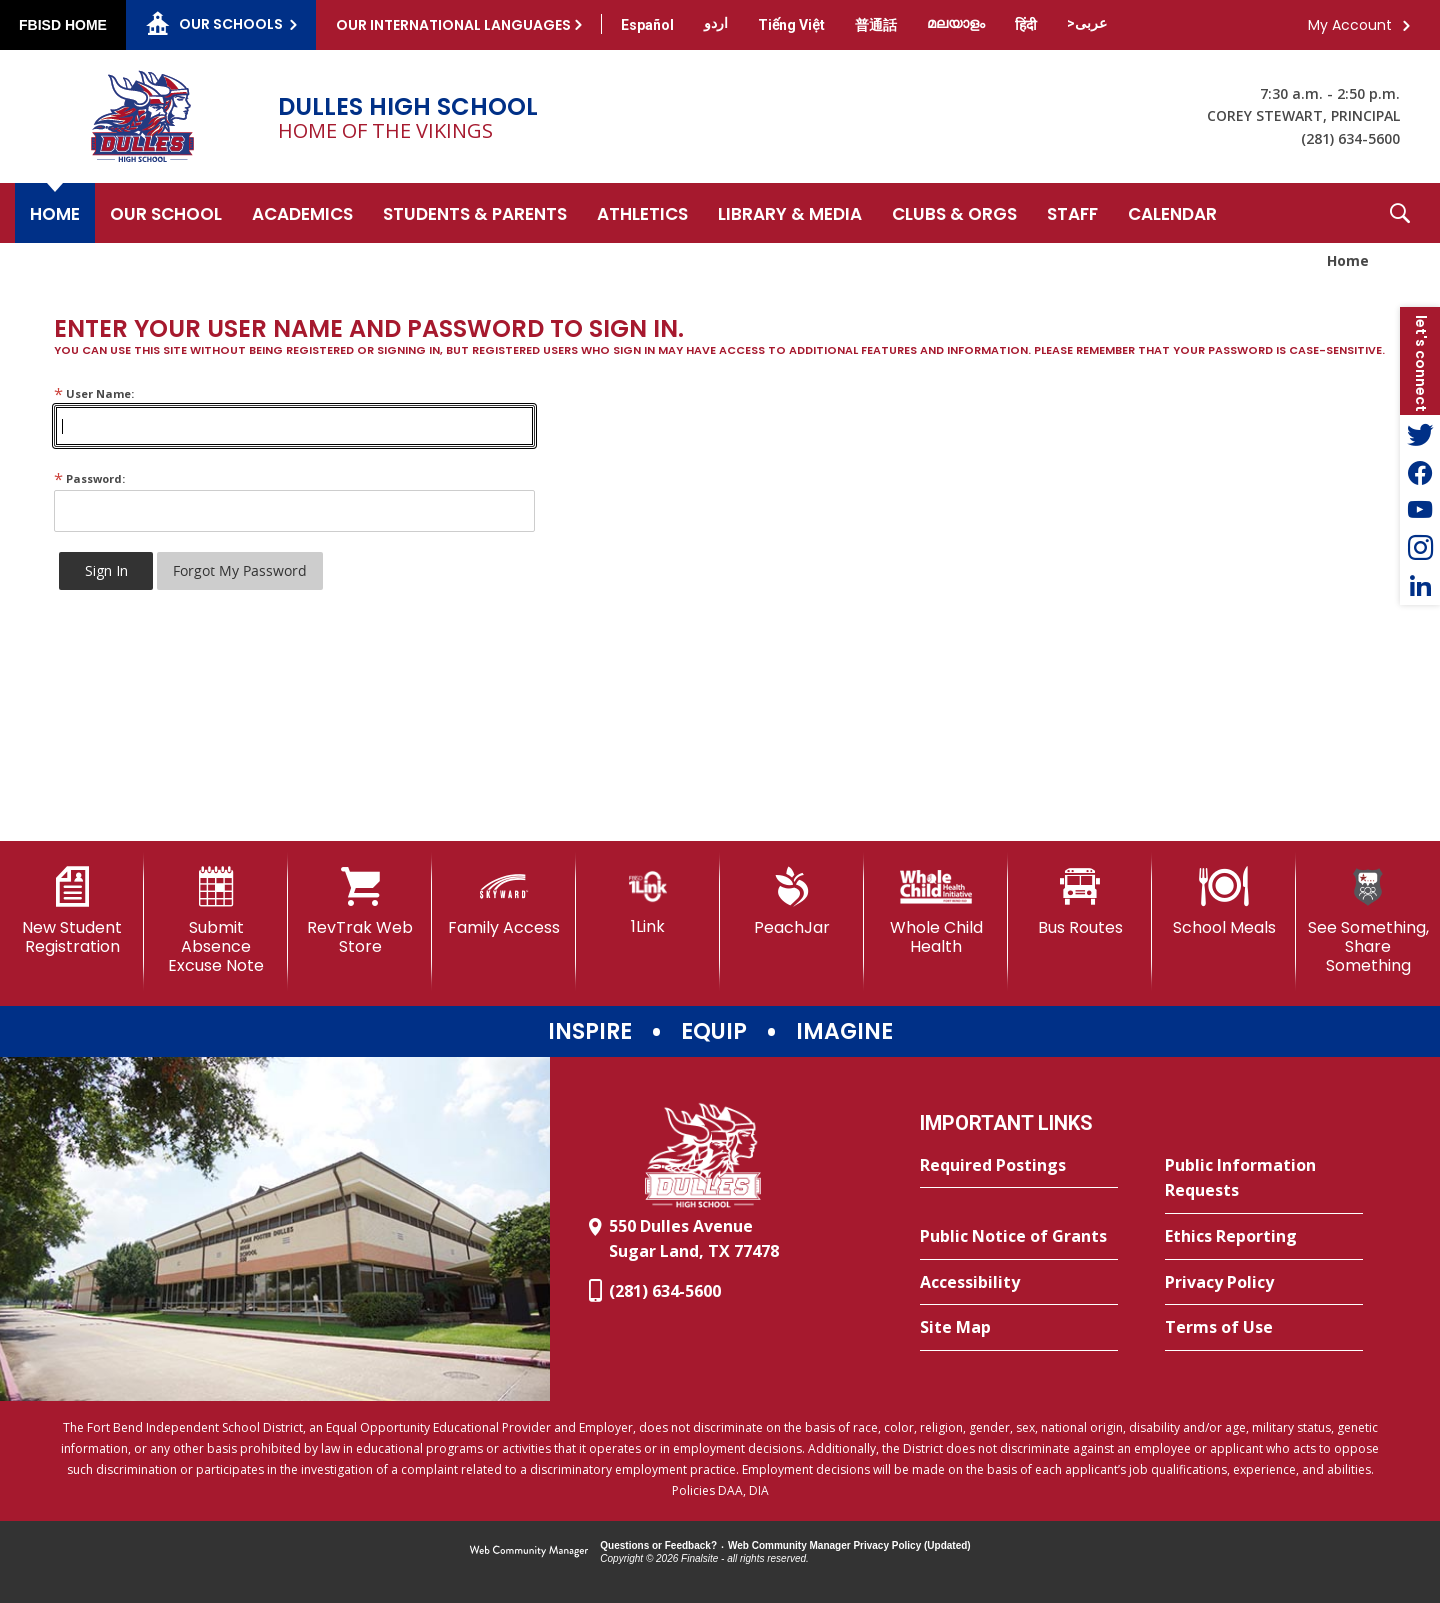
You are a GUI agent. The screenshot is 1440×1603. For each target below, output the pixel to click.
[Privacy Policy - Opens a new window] (1264, 1283)
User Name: (94, 393)
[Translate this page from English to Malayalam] (956, 23)
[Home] (55, 213)
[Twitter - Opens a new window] (1420, 434)
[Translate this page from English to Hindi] (1026, 25)
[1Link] (648, 901)
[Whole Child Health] (936, 911)
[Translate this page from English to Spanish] (647, 25)
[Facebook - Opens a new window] (1420, 472)
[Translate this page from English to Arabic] (1087, 23)
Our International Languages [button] (453, 25)
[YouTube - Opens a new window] (1420, 510)
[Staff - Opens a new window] (1072, 213)
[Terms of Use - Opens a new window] (1264, 1328)
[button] (1400, 213)
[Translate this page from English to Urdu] (716, 23)
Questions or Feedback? (658, 1545)
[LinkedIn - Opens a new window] (1420, 586)
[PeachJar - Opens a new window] (792, 902)
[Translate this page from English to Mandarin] (876, 25)
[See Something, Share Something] (1368, 921)
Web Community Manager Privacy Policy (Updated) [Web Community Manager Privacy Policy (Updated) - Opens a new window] (849, 1545)
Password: (89, 478)
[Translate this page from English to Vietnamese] (791, 25)
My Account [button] (1350, 25)
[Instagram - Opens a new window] (1420, 548)
